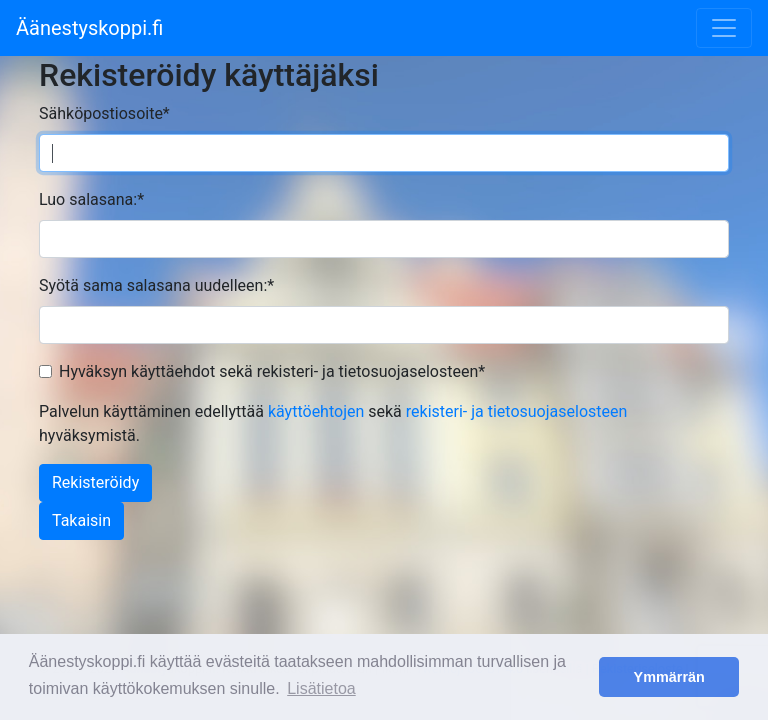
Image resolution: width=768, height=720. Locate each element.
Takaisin (81, 520)
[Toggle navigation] (724, 28)
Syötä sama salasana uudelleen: (156, 285)
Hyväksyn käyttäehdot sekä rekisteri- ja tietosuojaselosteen (272, 371)
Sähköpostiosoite (104, 113)
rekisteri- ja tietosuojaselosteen (517, 411)
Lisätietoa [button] (321, 688)
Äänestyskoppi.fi (89, 28)
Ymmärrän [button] (669, 677)
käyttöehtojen (316, 411)
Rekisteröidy (95, 482)
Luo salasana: (91, 199)
